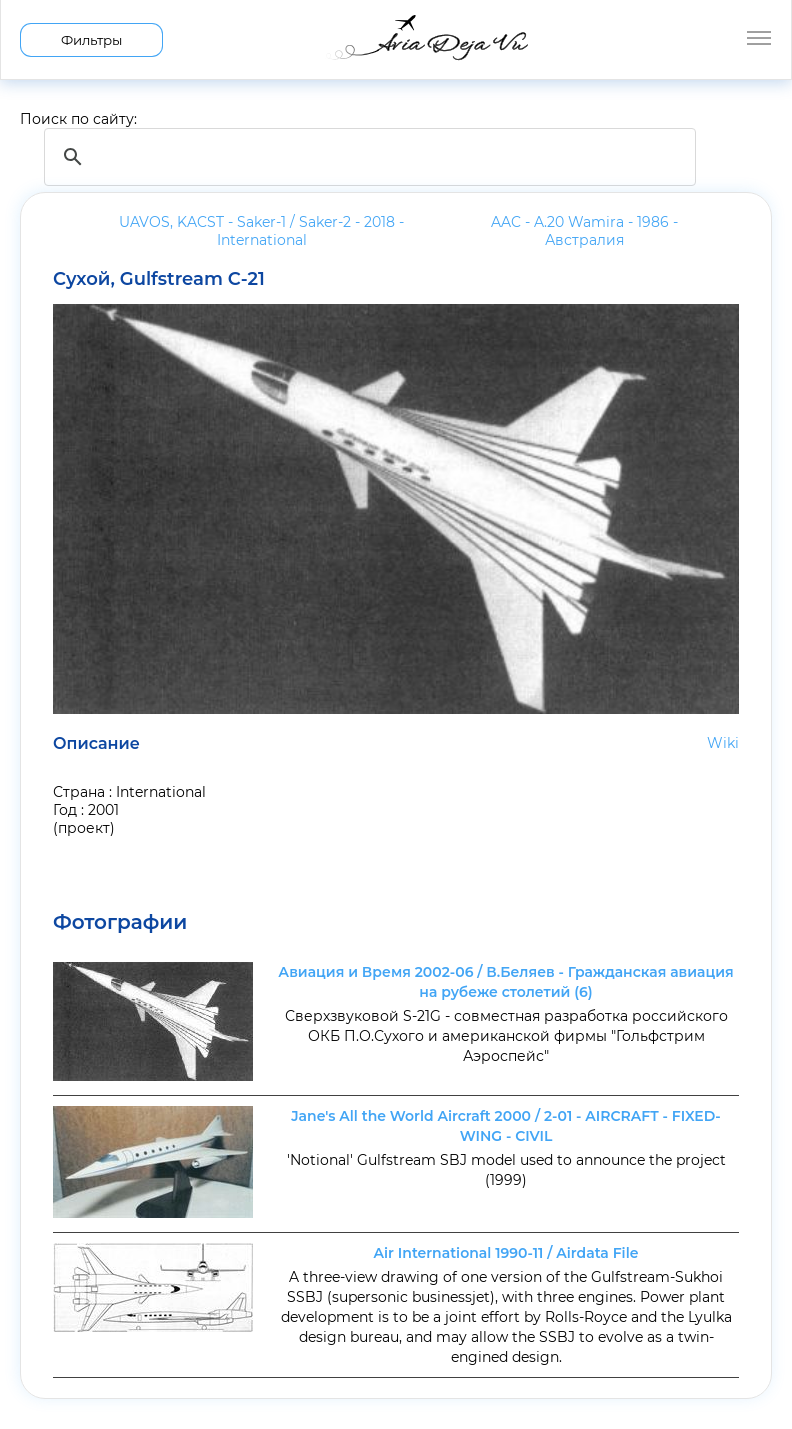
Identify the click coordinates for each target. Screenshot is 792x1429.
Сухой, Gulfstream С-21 (159, 279)
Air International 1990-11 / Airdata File (506, 1253)
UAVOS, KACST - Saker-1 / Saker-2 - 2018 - (261, 231)
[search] (367, 157)
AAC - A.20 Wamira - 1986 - (584, 231)
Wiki (723, 743)
